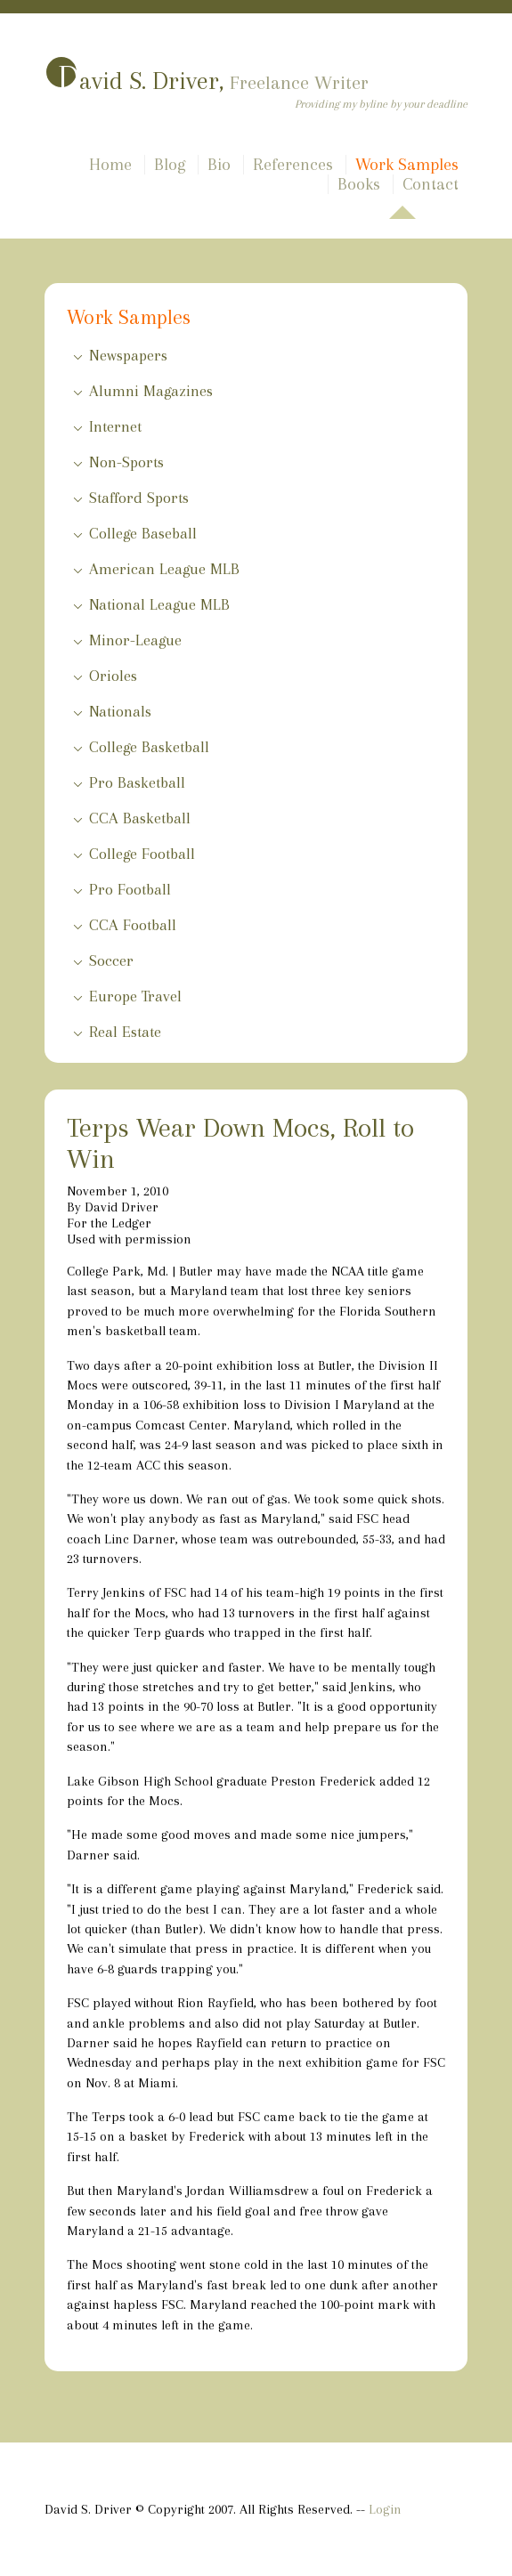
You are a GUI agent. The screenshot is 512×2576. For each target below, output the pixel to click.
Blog (169, 164)
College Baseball (143, 533)
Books (358, 184)
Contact (430, 184)
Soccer (111, 960)
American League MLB (164, 569)
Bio (219, 164)
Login (385, 2509)
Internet (115, 426)
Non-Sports (126, 462)
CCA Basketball (140, 818)
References (293, 164)
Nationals (120, 711)
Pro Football (130, 889)
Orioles (113, 676)
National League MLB (159, 604)
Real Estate (125, 1032)
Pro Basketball (137, 782)
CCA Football (132, 925)
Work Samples (407, 164)
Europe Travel (135, 996)
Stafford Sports (139, 497)
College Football (142, 854)
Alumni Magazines (151, 391)
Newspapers (128, 355)
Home (110, 164)
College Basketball (149, 747)
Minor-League (135, 640)
